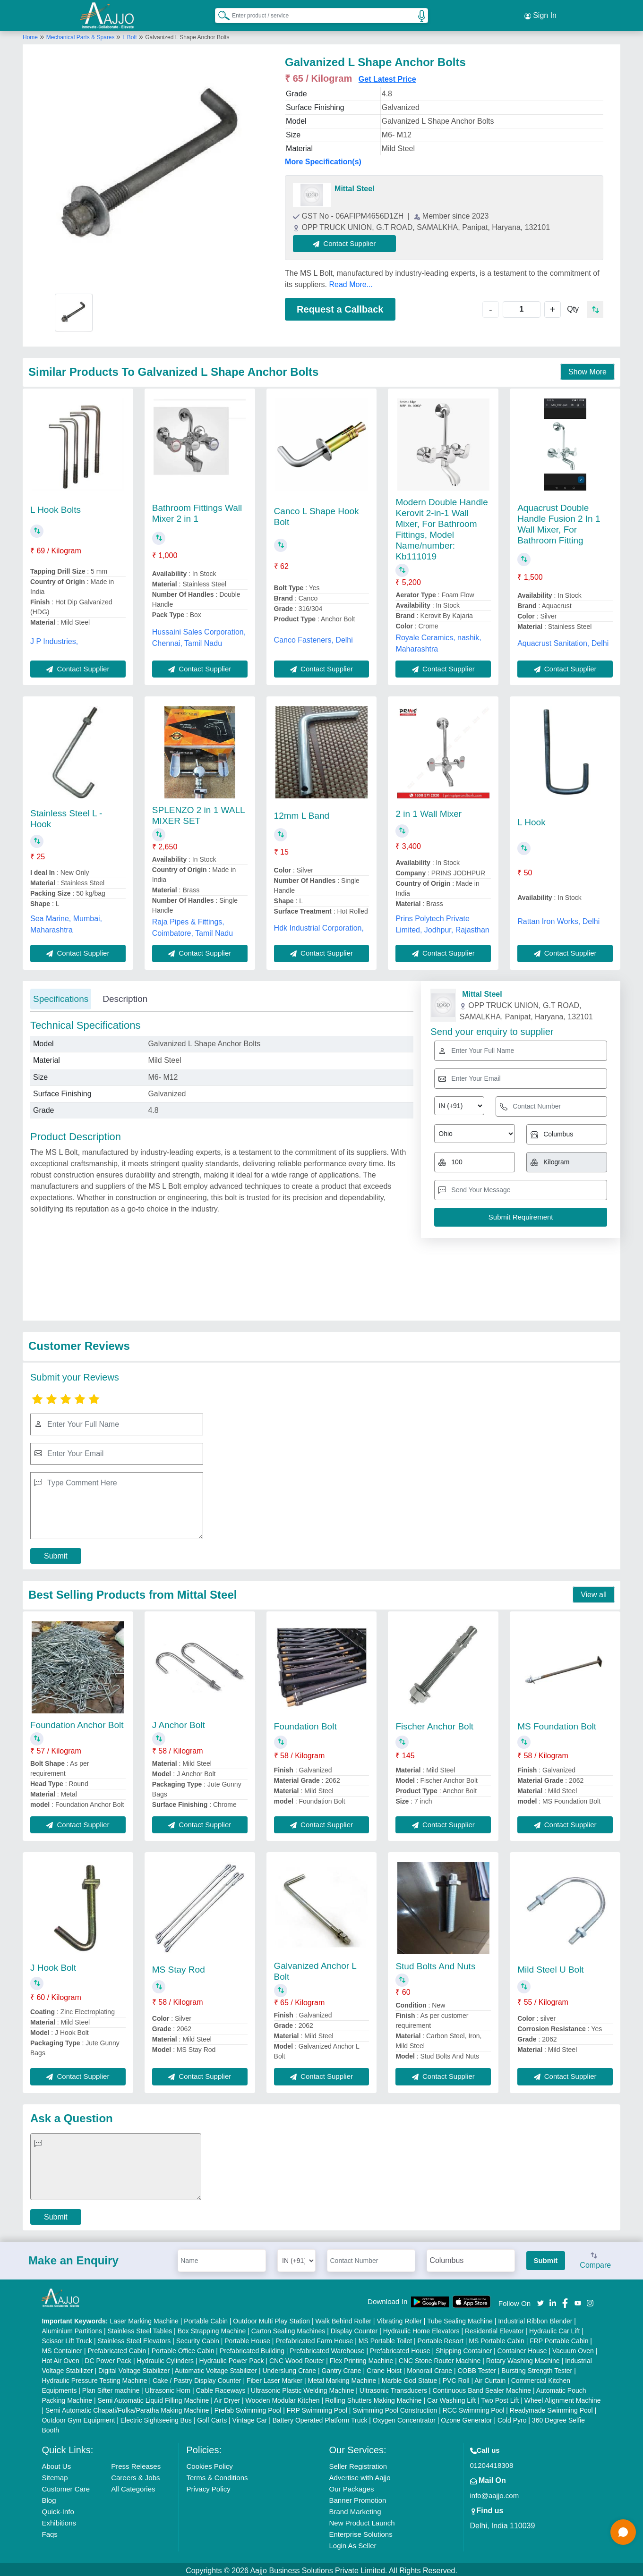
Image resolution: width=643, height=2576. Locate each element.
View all (594, 1592)
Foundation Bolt (305, 1724)
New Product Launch (361, 2520)
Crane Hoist (384, 2368)
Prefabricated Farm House (314, 2338)
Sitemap (55, 2475)
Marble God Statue (409, 2377)
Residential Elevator (494, 2328)
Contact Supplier (347, 241)
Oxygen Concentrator (404, 2417)
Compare (595, 2258)
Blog (49, 2497)
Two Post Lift (500, 2397)
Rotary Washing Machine (523, 2358)
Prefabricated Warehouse (327, 2348)
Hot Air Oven (60, 2358)
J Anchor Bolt (178, 1722)
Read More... (350, 282)
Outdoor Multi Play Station (271, 2318)
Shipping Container (464, 2348)
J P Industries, (54, 639)
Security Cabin (197, 2338)
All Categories (133, 2486)
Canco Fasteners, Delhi (313, 637)
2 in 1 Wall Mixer (428, 811)
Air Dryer (227, 2397)
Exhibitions (59, 2520)
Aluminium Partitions (72, 2328)
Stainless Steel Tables (140, 2328)
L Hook (531, 819)
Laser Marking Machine (144, 2318)
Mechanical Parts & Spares (81, 34)
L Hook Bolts (55, 507)
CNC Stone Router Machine (440, 2358)
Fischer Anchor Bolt (434, 1724)
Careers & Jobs (135, 2475)
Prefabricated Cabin (116, 2348)
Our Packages (351, 2486)
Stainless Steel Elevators (134, 2338)
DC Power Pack (108, 2358)
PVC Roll (456, 2377)
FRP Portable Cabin (559, 2338)
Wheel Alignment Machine (562, 2397)
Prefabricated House (400, 2348)
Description (125, 996)
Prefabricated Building (252, 2348)
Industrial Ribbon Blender (535, 2318)
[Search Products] (219, 14)
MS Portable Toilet (385, 2338)
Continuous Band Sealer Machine (481, 2387)
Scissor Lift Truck (67, 2338)
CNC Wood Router (296, 2358)
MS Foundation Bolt (556, 1724)
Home (30, 34)
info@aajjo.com (494, 2493)
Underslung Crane (289, 2368)
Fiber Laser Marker (274, 2377)
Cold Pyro (511, 2417)
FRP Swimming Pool (317, 2407)
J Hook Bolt (53, 1965)
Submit (56, 1553)
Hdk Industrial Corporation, (319, 925)
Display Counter (354, 2328)
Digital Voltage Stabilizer (134, 2368)
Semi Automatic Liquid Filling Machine (153, 2397)
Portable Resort (440, 2338)
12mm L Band (302, 813)
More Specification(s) (323, 159)
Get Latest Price (387, 76)
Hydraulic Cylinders (165, 2358)
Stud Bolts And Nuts (435, 1963)
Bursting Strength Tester (536, 2368)
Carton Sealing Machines (288, 2328)
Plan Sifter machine (110, 2387)
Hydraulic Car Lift (554, 2328)
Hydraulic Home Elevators (421, 2328)
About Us (56, 2463)
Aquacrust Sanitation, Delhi (563, 640)
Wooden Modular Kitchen (283, 2397)
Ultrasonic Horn (167, 2387)
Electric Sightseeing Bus (156, 2417)
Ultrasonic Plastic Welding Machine (302, 2387)
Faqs (49, 2531)
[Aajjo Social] (540, 2299)
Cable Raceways (221, 2387)
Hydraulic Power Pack (231, 2358)
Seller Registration (358, 2463)
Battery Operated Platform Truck (320, 2417)
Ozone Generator (466, 2417)
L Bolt (129, 34)
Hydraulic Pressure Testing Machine (94, 2377)
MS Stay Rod (178, 1967)
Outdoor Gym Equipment (78, 2417)
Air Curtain (490, 2377)
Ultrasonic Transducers (393, 2387)
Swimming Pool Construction (394, 2407)
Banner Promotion (357, 2497)
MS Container (62, 2348)
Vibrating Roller (399, 2318)
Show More (587, 369)
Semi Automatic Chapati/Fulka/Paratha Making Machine (127, 2407)
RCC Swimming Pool (474, 2407)
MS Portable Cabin (496, 2338)
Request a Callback (340, 306)
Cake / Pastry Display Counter (197, 2377)
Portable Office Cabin (183, 2348)
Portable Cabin (206, 2318)
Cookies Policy (209, 2463)
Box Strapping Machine (212, 2328)
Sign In (540, 14)
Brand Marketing (355, 2509)
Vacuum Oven (573, 2348)
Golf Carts (212, 2417)
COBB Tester (476, 2368)
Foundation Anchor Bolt (77, 1722)
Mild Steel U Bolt (550, 1967)
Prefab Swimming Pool (248, 2407)
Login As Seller (352, 2543)
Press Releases (136, 2463)
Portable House (247, 2338)
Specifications (60, 996)
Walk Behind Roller (343, 2318)
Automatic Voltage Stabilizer (216, 2368)
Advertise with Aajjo (359, 2475)
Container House (522, 2348)
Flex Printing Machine (362, 2358)
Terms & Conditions (217, 2475)
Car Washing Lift (451, 2397)
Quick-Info (58, 2509)
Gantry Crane (341, 2368)
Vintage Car (249, 2417)
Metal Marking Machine (342, 2377)
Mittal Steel (354, 186)
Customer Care (66, 2486)
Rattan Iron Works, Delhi (558, 918)
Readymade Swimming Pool (551, 2407)
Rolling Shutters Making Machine (373, 2397)
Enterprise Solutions (360, 2531)
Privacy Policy (208, 2486)
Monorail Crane (429, 2368)
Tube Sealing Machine (460, 2318)
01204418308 (492, 2462)
